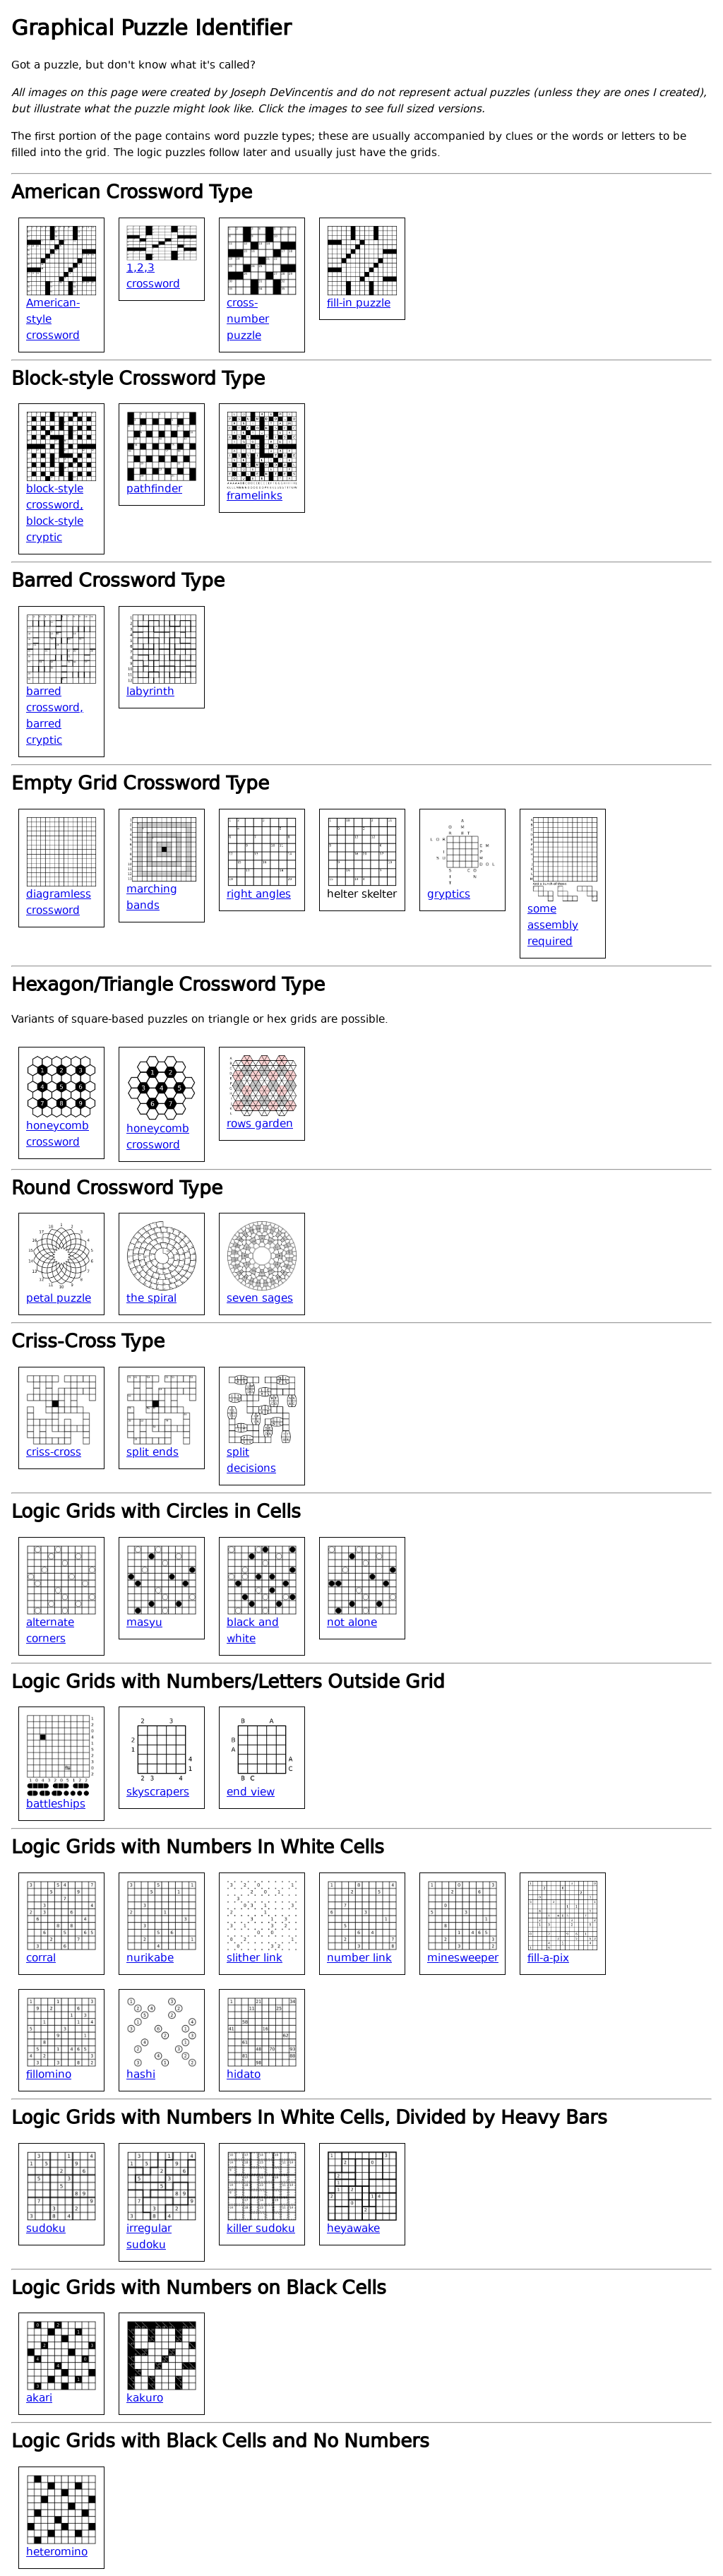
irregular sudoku (149, 2237)
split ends (152, 1453)
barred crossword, (54, 700)
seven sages (260, 1299)
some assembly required (552, 926)
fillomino (48, 2075)
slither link (254, 1959)
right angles (259, 895)
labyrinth (150, 692)
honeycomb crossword (57, 1135)
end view (251, 1793)
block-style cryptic (54, 530)
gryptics (448, 895)
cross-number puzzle (248, 320)
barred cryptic (44, 733)
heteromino (57, 2553)
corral (41, 1959)
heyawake (353, 2229)
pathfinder (154, 490)
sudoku (46, 2229)
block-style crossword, (54, 498)
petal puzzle (58, 1299)
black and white (253, 1631)
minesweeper (462, 1959)
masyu (144, 1623)
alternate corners (50, 1631)
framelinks (254, 497)
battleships (55, 1805)
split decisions (251, 1461)
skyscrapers (157, 1793)
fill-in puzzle (358, 304)
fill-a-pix (548, 1959)
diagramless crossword (58, 903)
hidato (244, 2075)
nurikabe (150, 1959)
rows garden (260, 1125)
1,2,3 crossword (153, 277)
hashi (140, 2075)
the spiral (151, 1299)
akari (39, 2399)
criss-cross (53, 1453)
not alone (352, 1623)
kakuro (144, 2399)
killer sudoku (261, 2229)
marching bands (151, 898)
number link (359, 1959)
